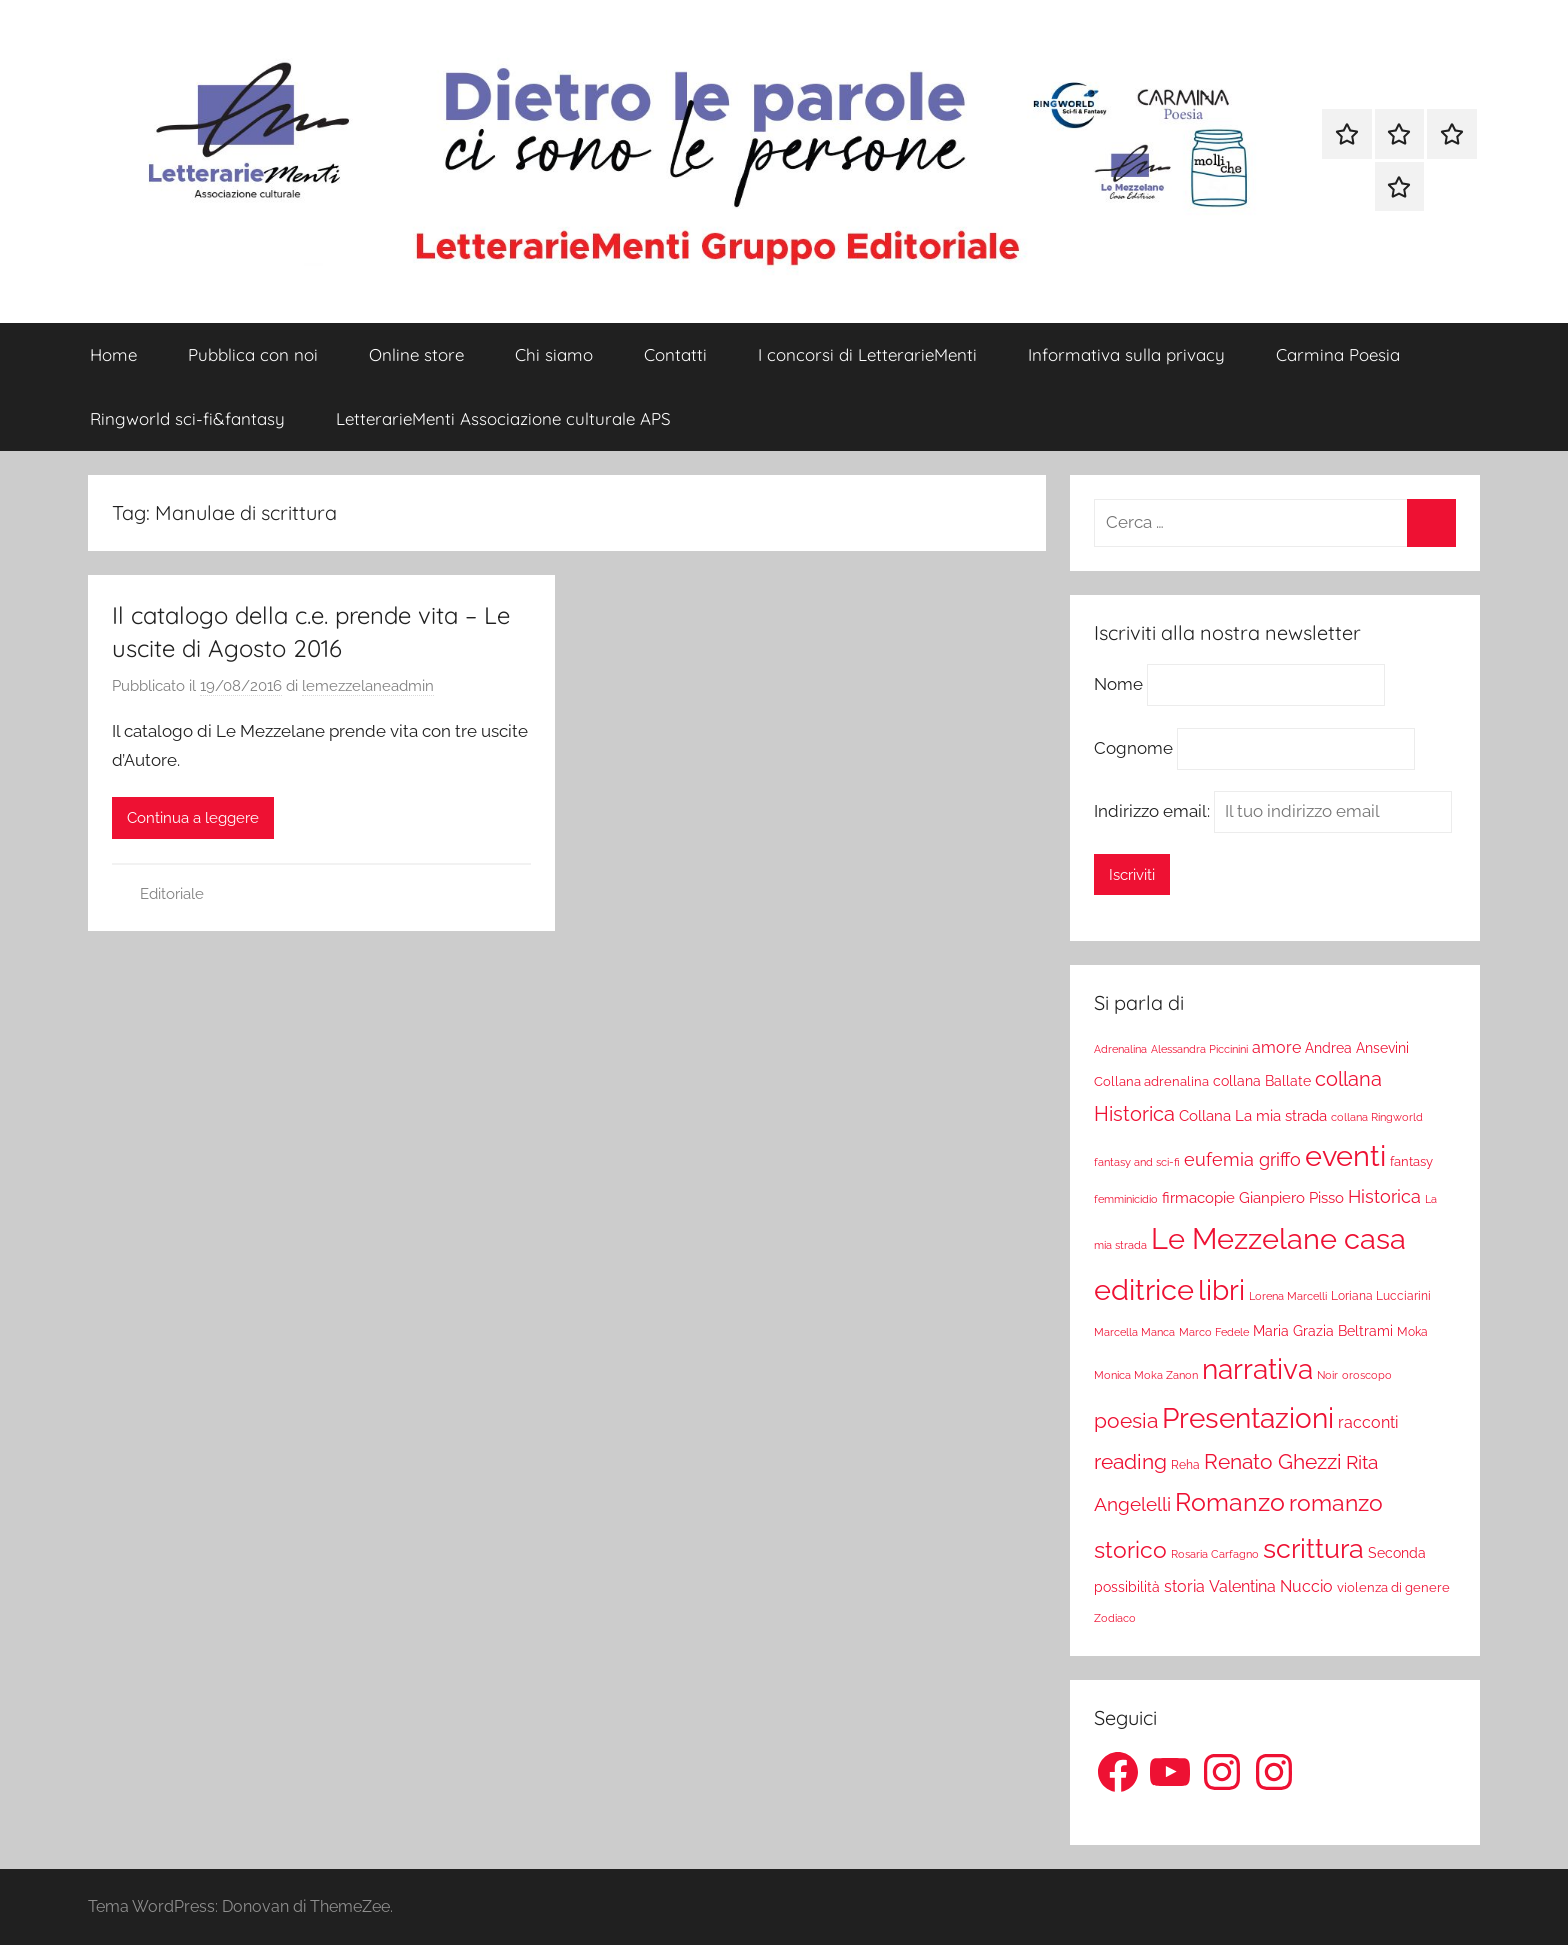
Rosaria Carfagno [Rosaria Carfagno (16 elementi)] (1215, 1554)
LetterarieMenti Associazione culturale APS (503, 418)
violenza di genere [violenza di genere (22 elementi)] (1393, 1587)
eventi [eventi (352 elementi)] (1345, 1156)
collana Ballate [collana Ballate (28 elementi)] (1262, 1081)
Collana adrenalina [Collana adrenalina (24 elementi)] (1151, 1081)
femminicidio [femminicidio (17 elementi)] (1126, 1199)
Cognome (1133, 748)
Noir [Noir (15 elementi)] (1327, 1375)
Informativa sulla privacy (1126, 354)
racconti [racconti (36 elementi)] (1368, 1422)
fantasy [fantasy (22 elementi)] (1411, 1161)
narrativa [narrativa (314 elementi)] (1257, 1369)
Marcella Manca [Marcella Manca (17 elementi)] (1134, 1332)
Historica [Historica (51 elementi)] (1384, 1197)
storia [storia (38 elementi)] (1184, 1586)
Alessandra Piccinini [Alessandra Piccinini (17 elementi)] (1199, 1049)
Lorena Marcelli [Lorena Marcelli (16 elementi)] (1288, 1296)
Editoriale (172, 894)
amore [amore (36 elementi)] (1276, 1047)
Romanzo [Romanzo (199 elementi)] (1230, 1502)
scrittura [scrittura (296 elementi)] (1313, 1548)
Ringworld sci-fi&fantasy (187, 418)
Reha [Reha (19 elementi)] (1185, 1465)
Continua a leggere (193, 818)
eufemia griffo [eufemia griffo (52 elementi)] (1242, 1160)
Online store (416, 354)
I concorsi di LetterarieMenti (867, 354)
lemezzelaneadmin (368, 686)
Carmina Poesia (1338, 354)
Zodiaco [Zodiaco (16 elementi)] (1115, 1618)
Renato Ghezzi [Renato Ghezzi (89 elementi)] (1273, 1462)
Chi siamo (554, 354)
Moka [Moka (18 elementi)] (1412, 1332)
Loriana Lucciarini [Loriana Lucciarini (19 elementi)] (1381, 1296)
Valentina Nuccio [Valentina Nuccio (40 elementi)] (1271, 1586)
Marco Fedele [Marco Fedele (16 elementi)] (1214, 1332)
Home (113, 354)
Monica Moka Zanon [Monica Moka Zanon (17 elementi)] (1146, 1375)
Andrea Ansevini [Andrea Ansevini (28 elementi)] (1357, 1048)
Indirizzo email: (1273, 811)
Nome (1118, 685)
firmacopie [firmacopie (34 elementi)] (1198, 1198)
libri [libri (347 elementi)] (1221, 1290)
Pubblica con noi (253, 354)
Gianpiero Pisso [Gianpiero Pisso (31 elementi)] (1291, 1197)
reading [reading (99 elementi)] (1130, 1461)
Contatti (675, 354)
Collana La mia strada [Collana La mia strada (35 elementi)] (1253, 1115)
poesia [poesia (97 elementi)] (1126, 1420)
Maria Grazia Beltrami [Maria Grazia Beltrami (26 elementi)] (1323, 1331)
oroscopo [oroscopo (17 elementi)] (1367, 1375)
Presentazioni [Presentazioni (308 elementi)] (1248, 1418)
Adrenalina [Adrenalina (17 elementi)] (1120, 1049)
